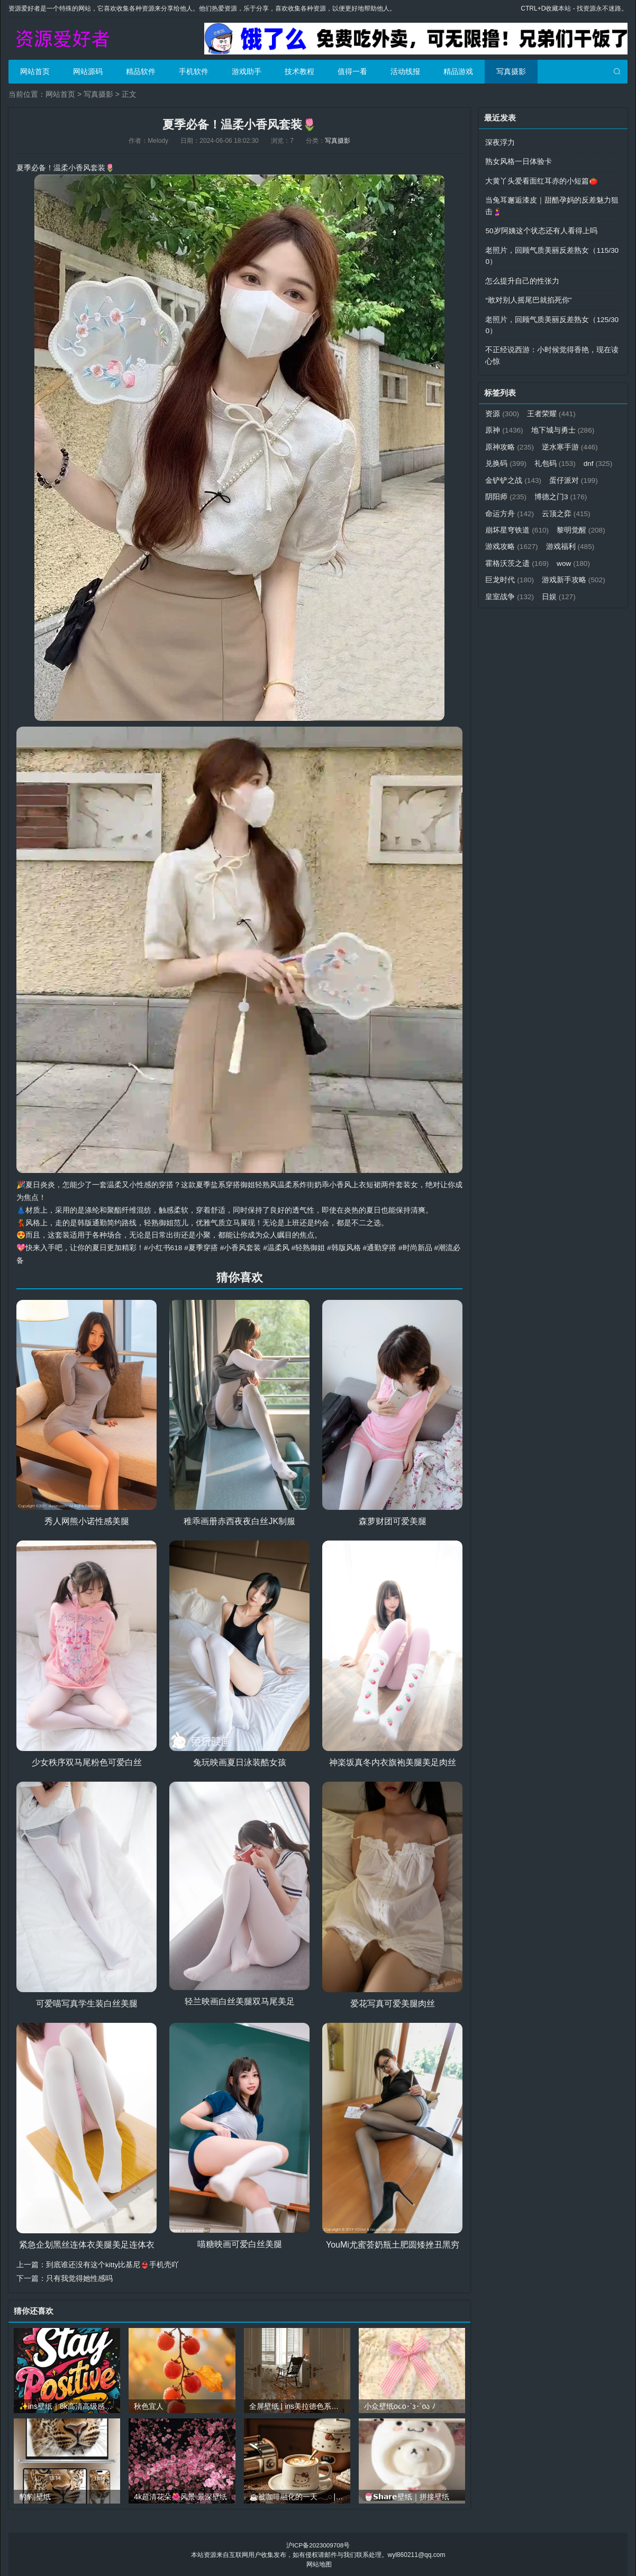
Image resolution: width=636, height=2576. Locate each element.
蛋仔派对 (509, 492)
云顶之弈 (509, 524)
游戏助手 (246, 71)
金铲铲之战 (551, 475)
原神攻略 (509, 442)
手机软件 (193, 71)
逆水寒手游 (570, 442)
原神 (504, 426)
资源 (502, 410)
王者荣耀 (552, 410)
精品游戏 (458, 71)
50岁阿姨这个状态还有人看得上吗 (541, 229)
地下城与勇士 (564, 426)
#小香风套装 (241, 1247)
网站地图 (319, 2563)
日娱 (502, 606)
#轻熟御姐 (309, 1247)
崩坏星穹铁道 (574, 524)
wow (502, 574)
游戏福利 (509, 557)
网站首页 (35, 71)
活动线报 (405, 71)
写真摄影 (511, 71)
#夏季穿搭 (202, 1247)
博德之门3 (511, 508)
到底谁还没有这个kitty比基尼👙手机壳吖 (112, 2264)
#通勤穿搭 (380, 1247)
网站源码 (88, 71)
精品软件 (141, 71)
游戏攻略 (568, 541)
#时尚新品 (416, 1247)
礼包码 (556, 459)
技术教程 (299, 71)
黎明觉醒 (509, 541)
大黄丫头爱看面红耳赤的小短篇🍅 (541, 180)
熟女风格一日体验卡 (518, 161)
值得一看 (352, 71)
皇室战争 (581, 590)
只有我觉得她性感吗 (79, 2278)
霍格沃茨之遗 (574, 557)
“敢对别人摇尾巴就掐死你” (528, 298)
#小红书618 (163, 1247)
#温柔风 (277, 1247)
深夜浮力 (500, 142)
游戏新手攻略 (517, 590)
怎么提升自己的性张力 (522, 278)
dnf (500, 475)
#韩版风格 (345, 1247)
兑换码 (506, 459)
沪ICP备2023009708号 (318, 2544)
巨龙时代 (552, 574)
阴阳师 (563, 492)
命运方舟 (571, 508)
